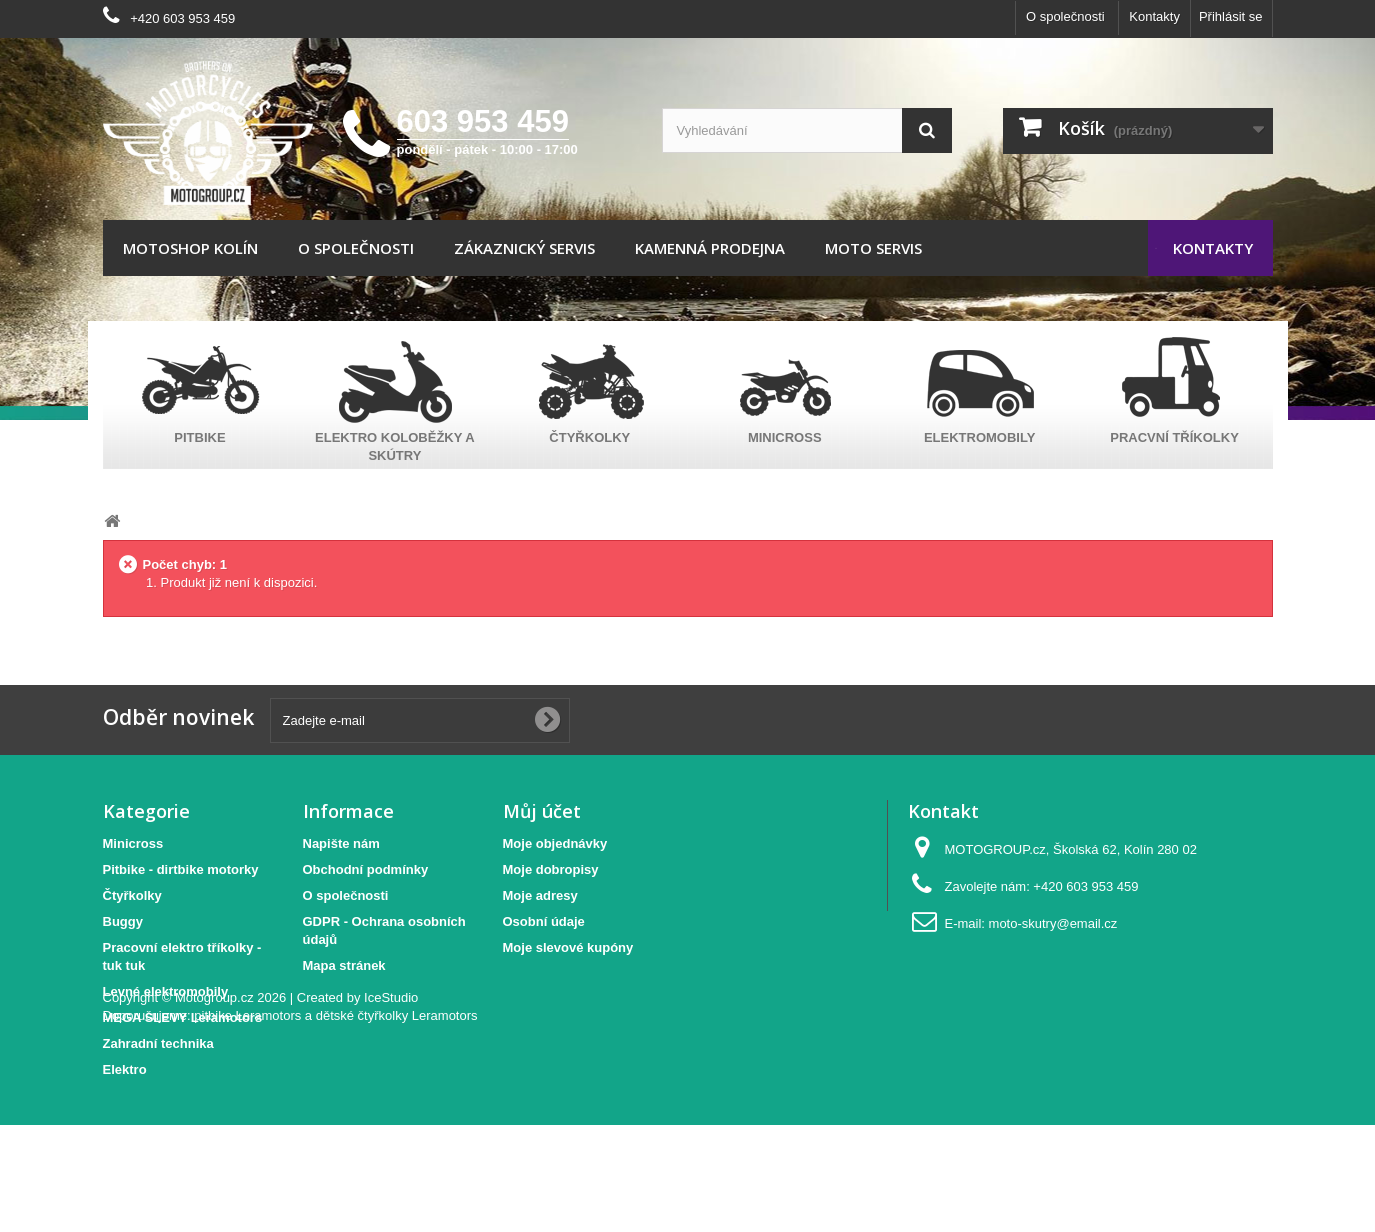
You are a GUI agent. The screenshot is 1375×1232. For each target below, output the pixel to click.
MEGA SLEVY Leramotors (183, 1017)
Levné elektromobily (166, 991)
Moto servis (873, 248)
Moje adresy (540, 895)
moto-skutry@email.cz (1053, 923)
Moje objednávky (555, 843)
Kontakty (1154, 16)
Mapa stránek (344, 965)
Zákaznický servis (524, 248)
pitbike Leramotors (247, 1122)
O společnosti (1065, 16)
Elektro (125, 1069)
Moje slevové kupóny (568, 947)
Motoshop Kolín (190, 248)
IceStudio (391, 1104)
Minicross (133, 843)
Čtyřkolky (132, 895)
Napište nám (341, 843)
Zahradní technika (158, 1043)
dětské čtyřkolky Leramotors (397, 1122)
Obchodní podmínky (366, 869)
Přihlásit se (1231, 16)
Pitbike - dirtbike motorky (181, 869)
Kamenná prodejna (710, 248)
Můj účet (542, 811)
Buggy (123, 921)
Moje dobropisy (551, 869)
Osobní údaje (544, 921)
